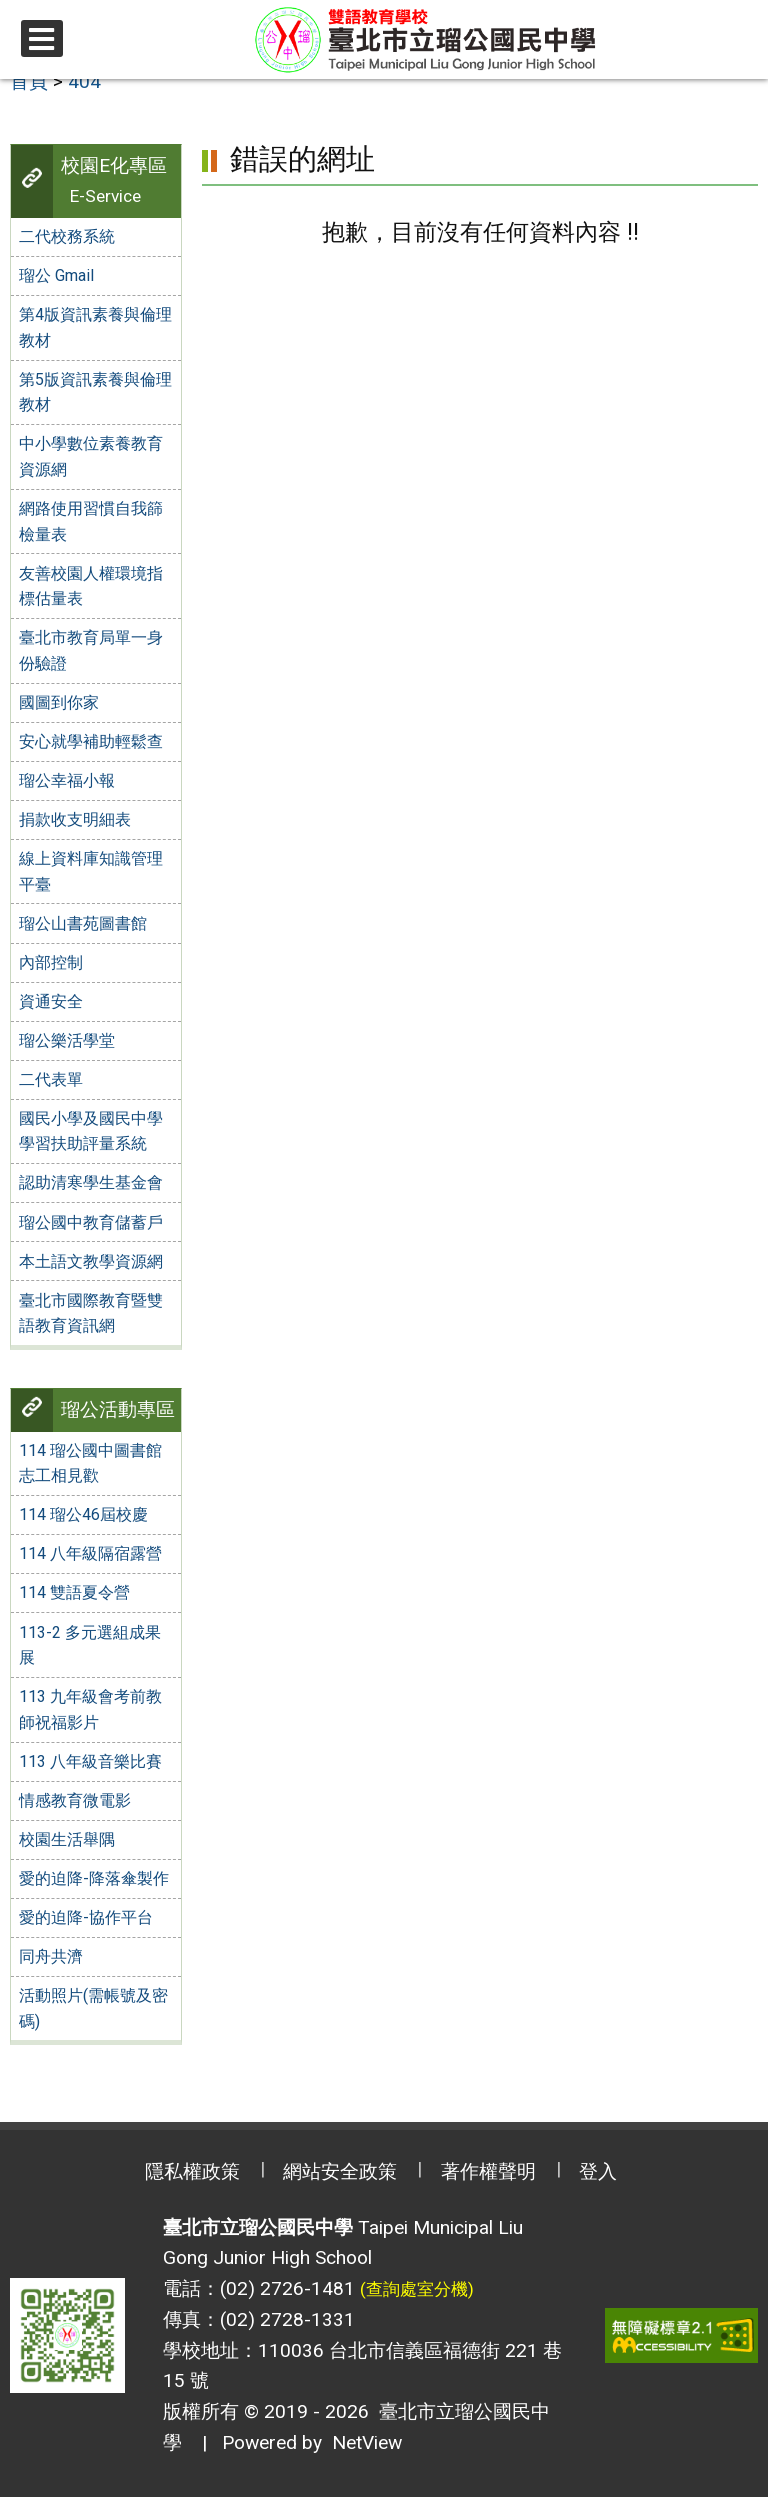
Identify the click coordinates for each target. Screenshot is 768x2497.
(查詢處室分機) (417, 2289)
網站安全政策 (340, 2171)
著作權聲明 (488, 2171)
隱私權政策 (192, 2171)
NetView (367, 2442)
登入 (598, 2171)
